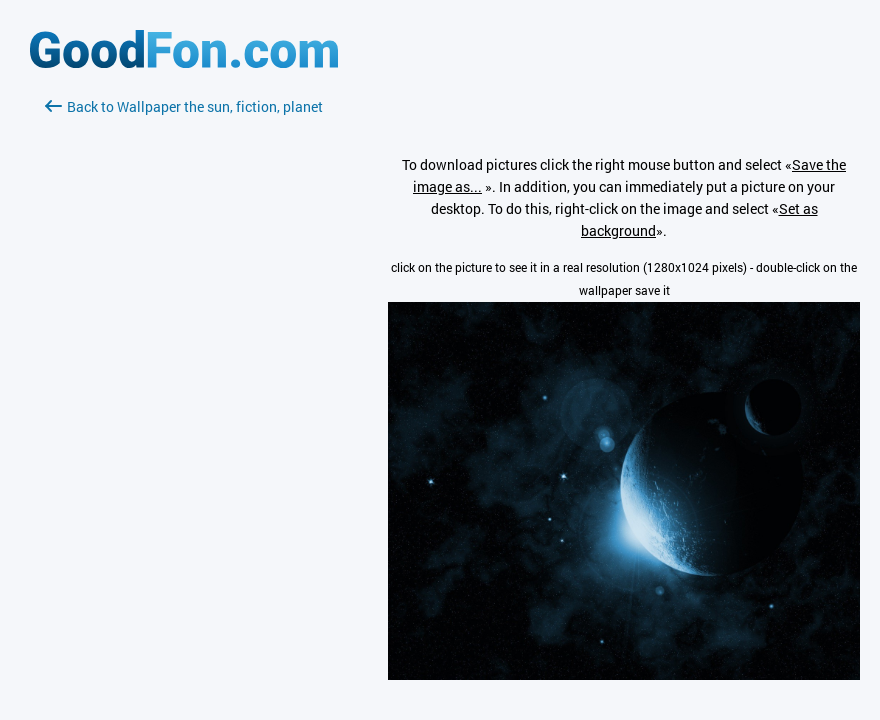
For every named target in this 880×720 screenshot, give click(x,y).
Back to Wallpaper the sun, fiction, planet (184, 106)
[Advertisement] (184, 355)
